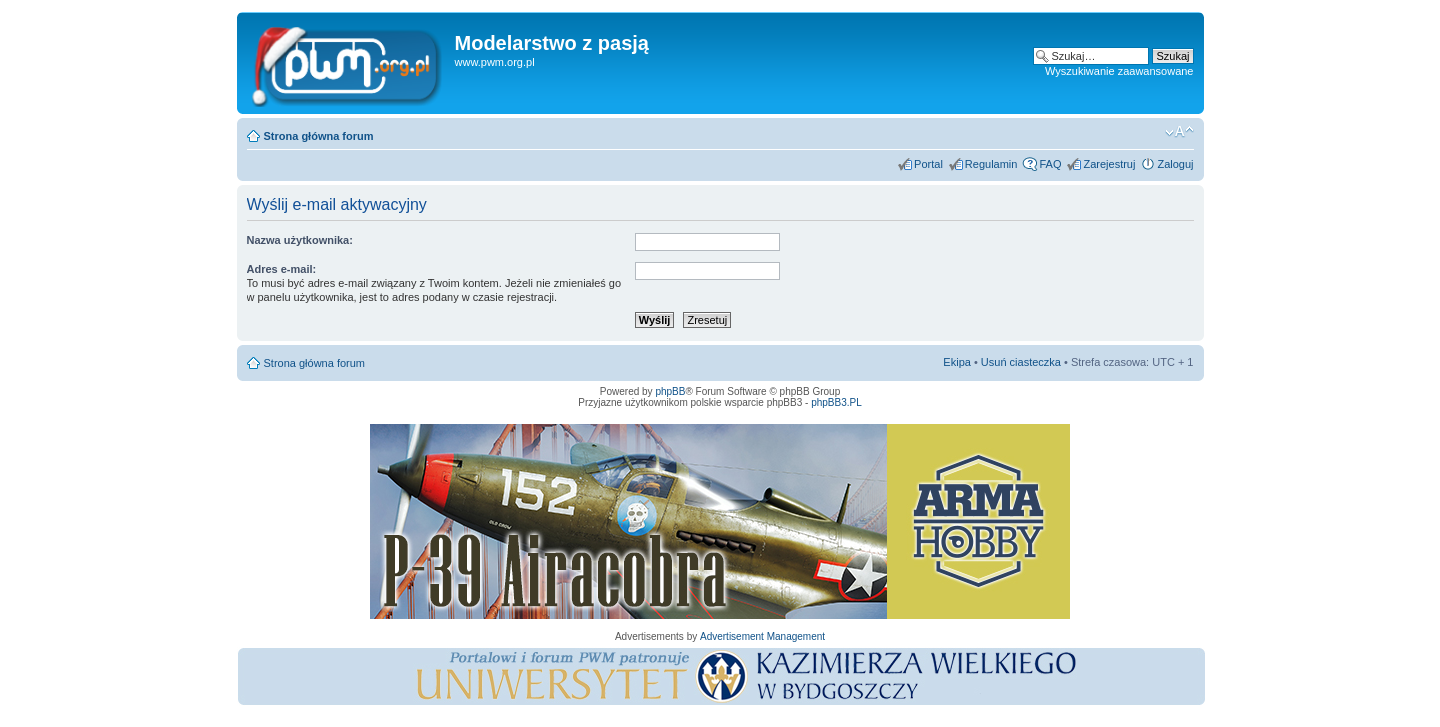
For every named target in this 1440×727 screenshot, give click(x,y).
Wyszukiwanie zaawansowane (1119, 71)
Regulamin (991, 164)
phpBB (670, 391)
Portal (928, 164)
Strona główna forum (319, 136)
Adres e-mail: (282, 269)
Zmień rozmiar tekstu (1179, 132)
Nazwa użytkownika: (300, 240)
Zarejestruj (1109, 164)
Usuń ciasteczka (1021, 362)
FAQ (1050, 164)
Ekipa (957, 362)
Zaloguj (1175, 164)
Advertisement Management (762, 636)
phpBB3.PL (836, 402)
